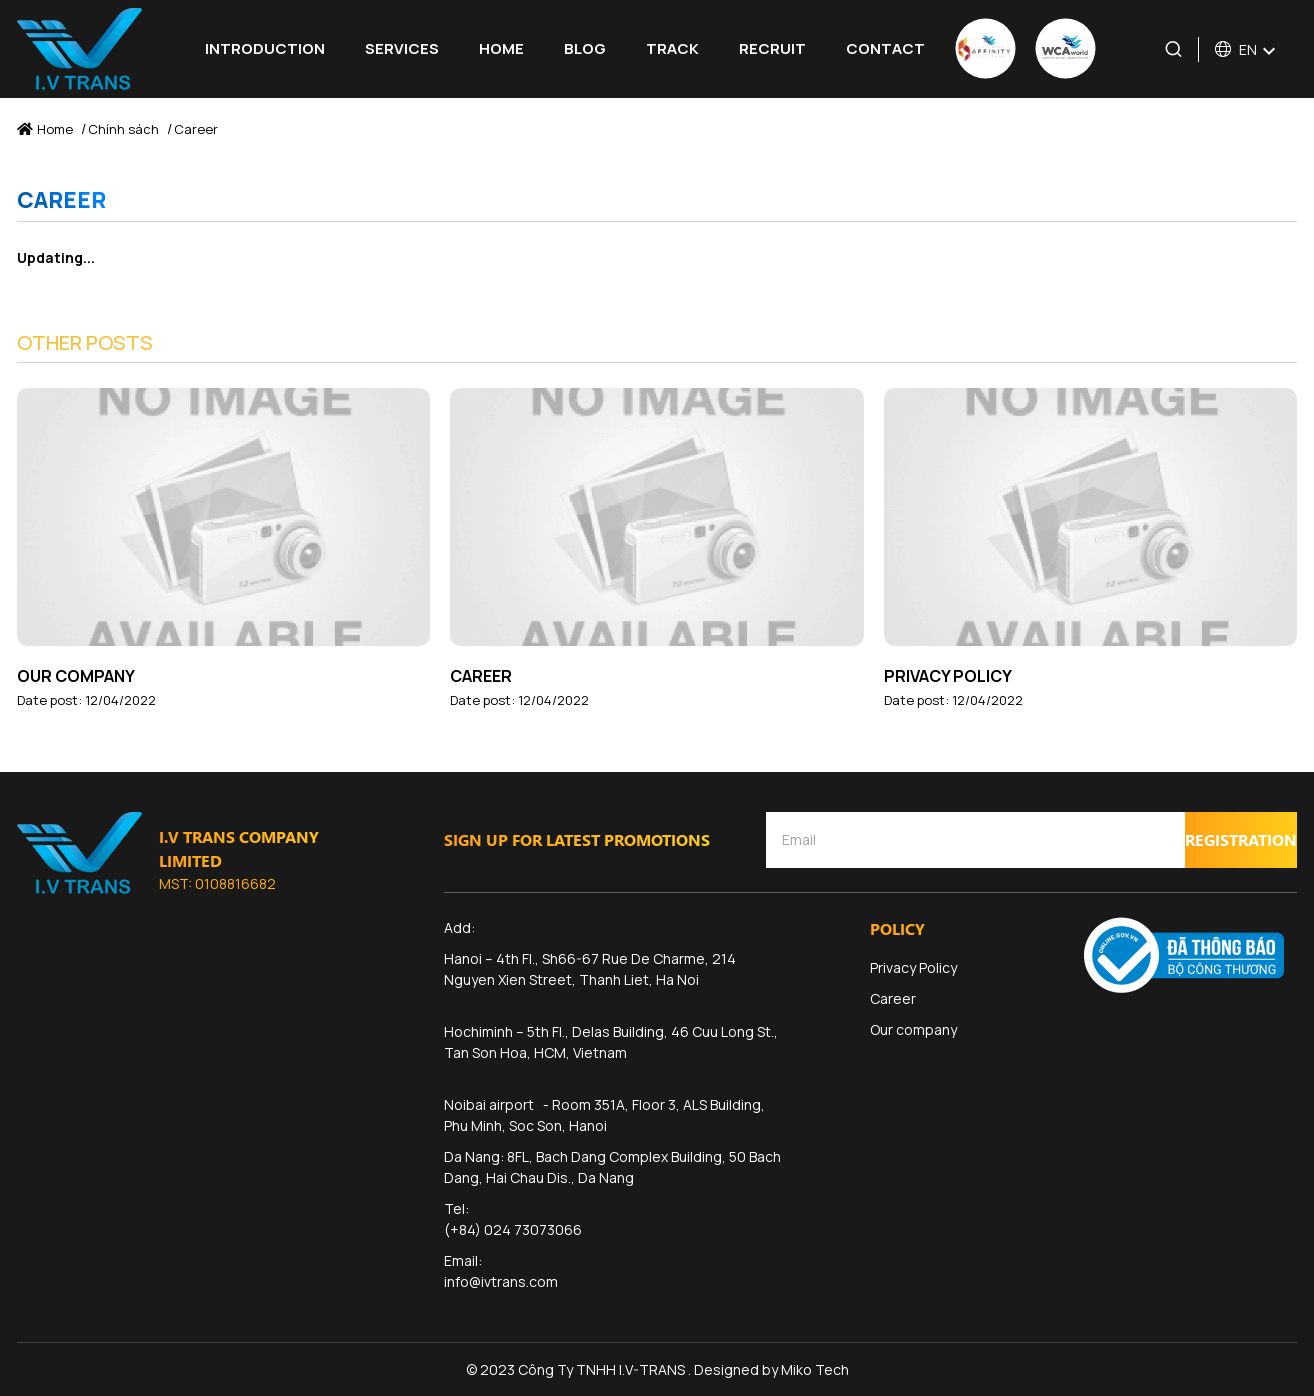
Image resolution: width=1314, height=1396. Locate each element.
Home (501, 48)
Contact (885, 48)
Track (672, 48)
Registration (1241, 839)
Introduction (265, 48)
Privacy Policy (948, 676)
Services (402, 48)
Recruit (772, 48)
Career (481, 676)
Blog (585, 48)
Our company (76, 676)
